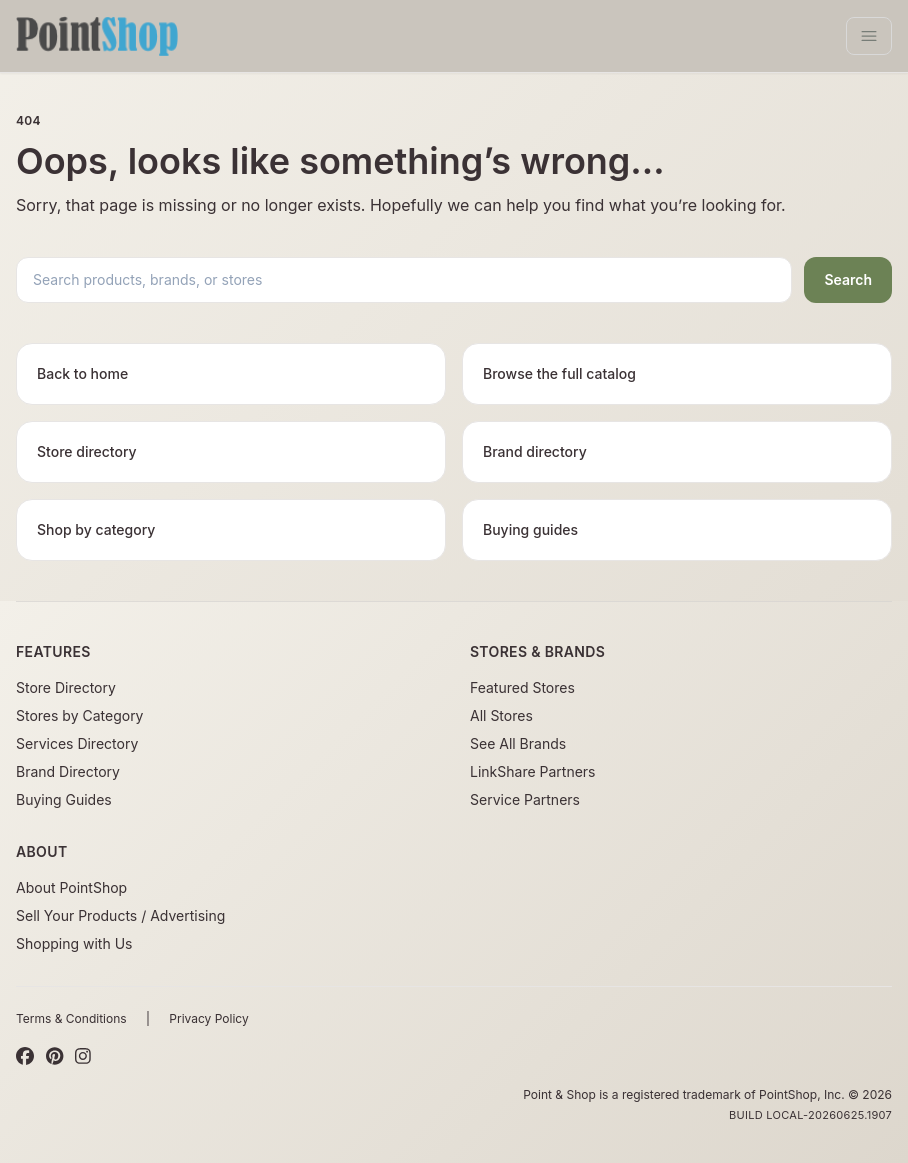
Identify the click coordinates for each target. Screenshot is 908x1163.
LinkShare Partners (533, 771)
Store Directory (66, 687)
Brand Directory (68, 771)
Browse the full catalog (559, 373)
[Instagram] (83, 1057)
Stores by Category (79, 715)
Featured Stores (522, 687)
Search (848, 279)
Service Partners (525, 799)
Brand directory (535, 451)
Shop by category (96, 529)
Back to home (82, 373)
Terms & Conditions (71, 1018)
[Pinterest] (54, 1057)
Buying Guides (64, 799)
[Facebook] (25, 1057)
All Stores (501, 715)
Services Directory (77, 743)
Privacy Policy (208, 1018)
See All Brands (518, 743)
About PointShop (71, 887)
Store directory (87, 451)
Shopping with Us (74, 943)
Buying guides (530, 529)
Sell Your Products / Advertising (120, 915)
